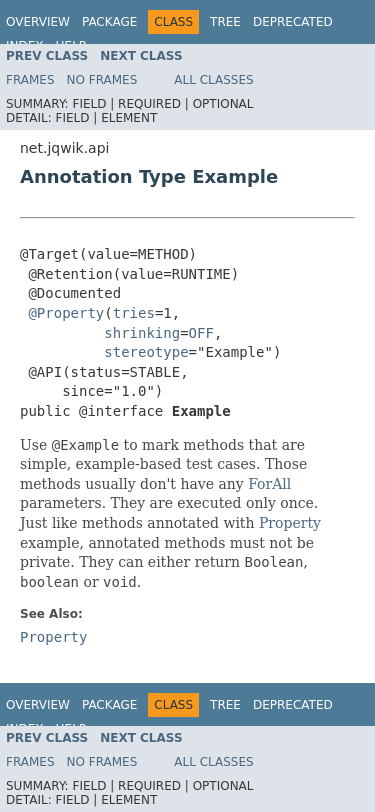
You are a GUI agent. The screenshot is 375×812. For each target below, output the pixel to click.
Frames (30, 80)
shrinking (142, 333)
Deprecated (293, 22)
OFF (201, 333)
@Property (66, 313)
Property (290, 523)
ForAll (269, 484)
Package (109, 22)
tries (134, 313)
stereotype (146, 352)
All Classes (213, 80)
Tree (225, 22)
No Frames (102, 80)
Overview (38, 22)
